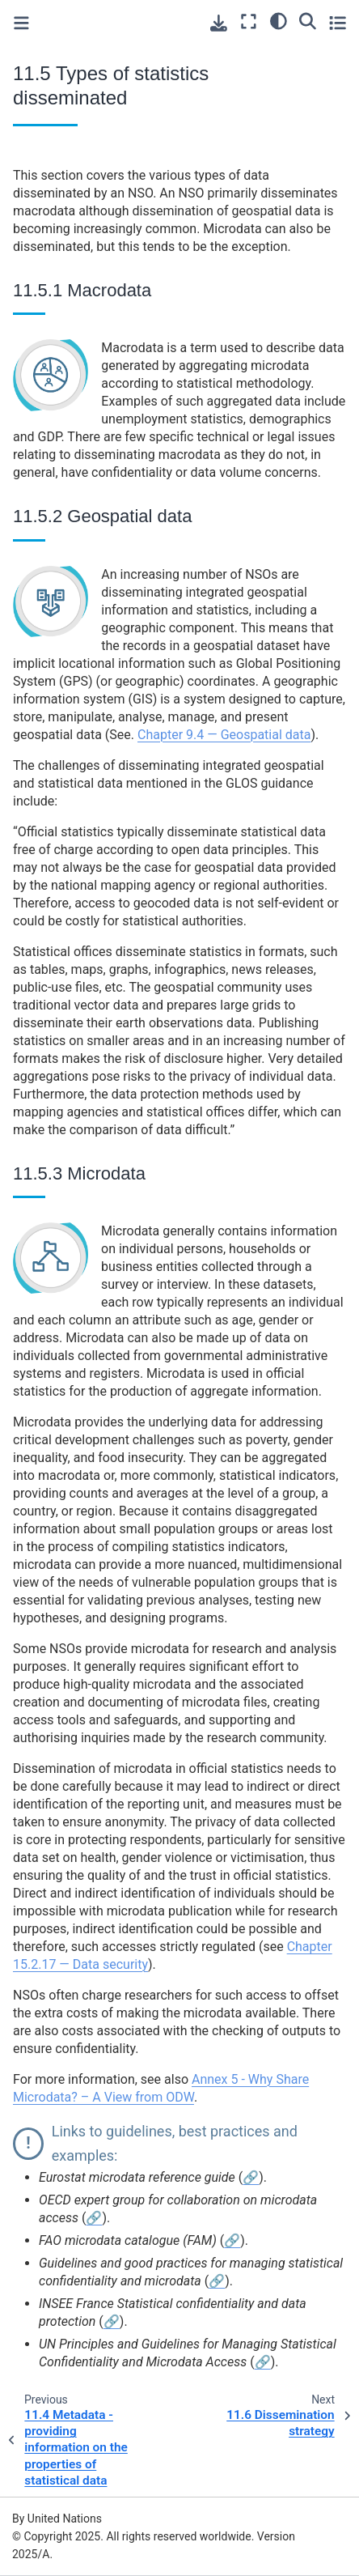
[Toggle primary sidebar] (21, 23)
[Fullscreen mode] (249, 22)
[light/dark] (279, 20)
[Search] (308, 20)
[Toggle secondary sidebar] (338, 22)
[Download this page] (219, 23)
